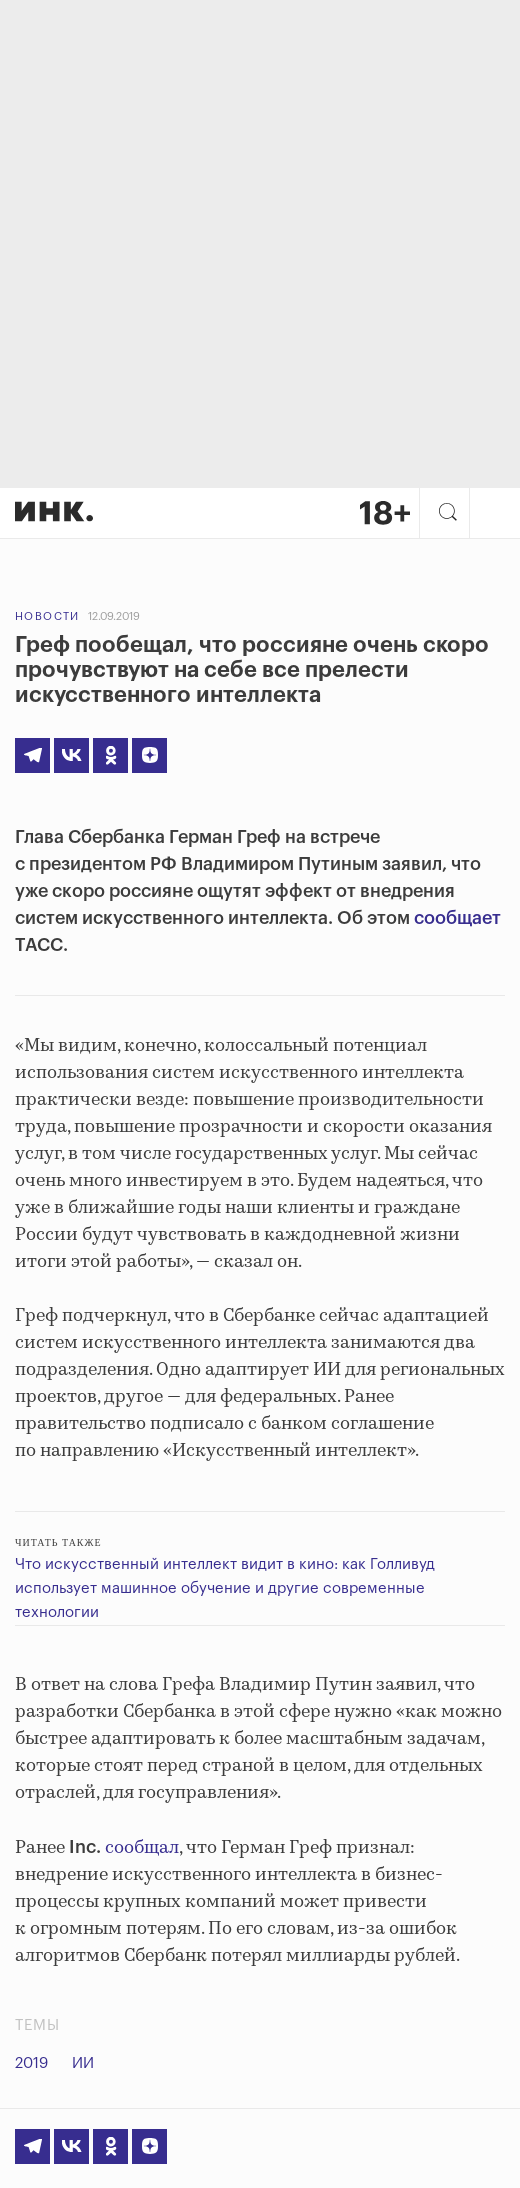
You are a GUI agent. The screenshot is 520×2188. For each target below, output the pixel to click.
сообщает (457, 918)
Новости (47, 616)
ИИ (83, 2063)
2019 (31, 2063)
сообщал (142, 1848)
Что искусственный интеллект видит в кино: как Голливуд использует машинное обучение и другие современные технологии (225, 1588)
